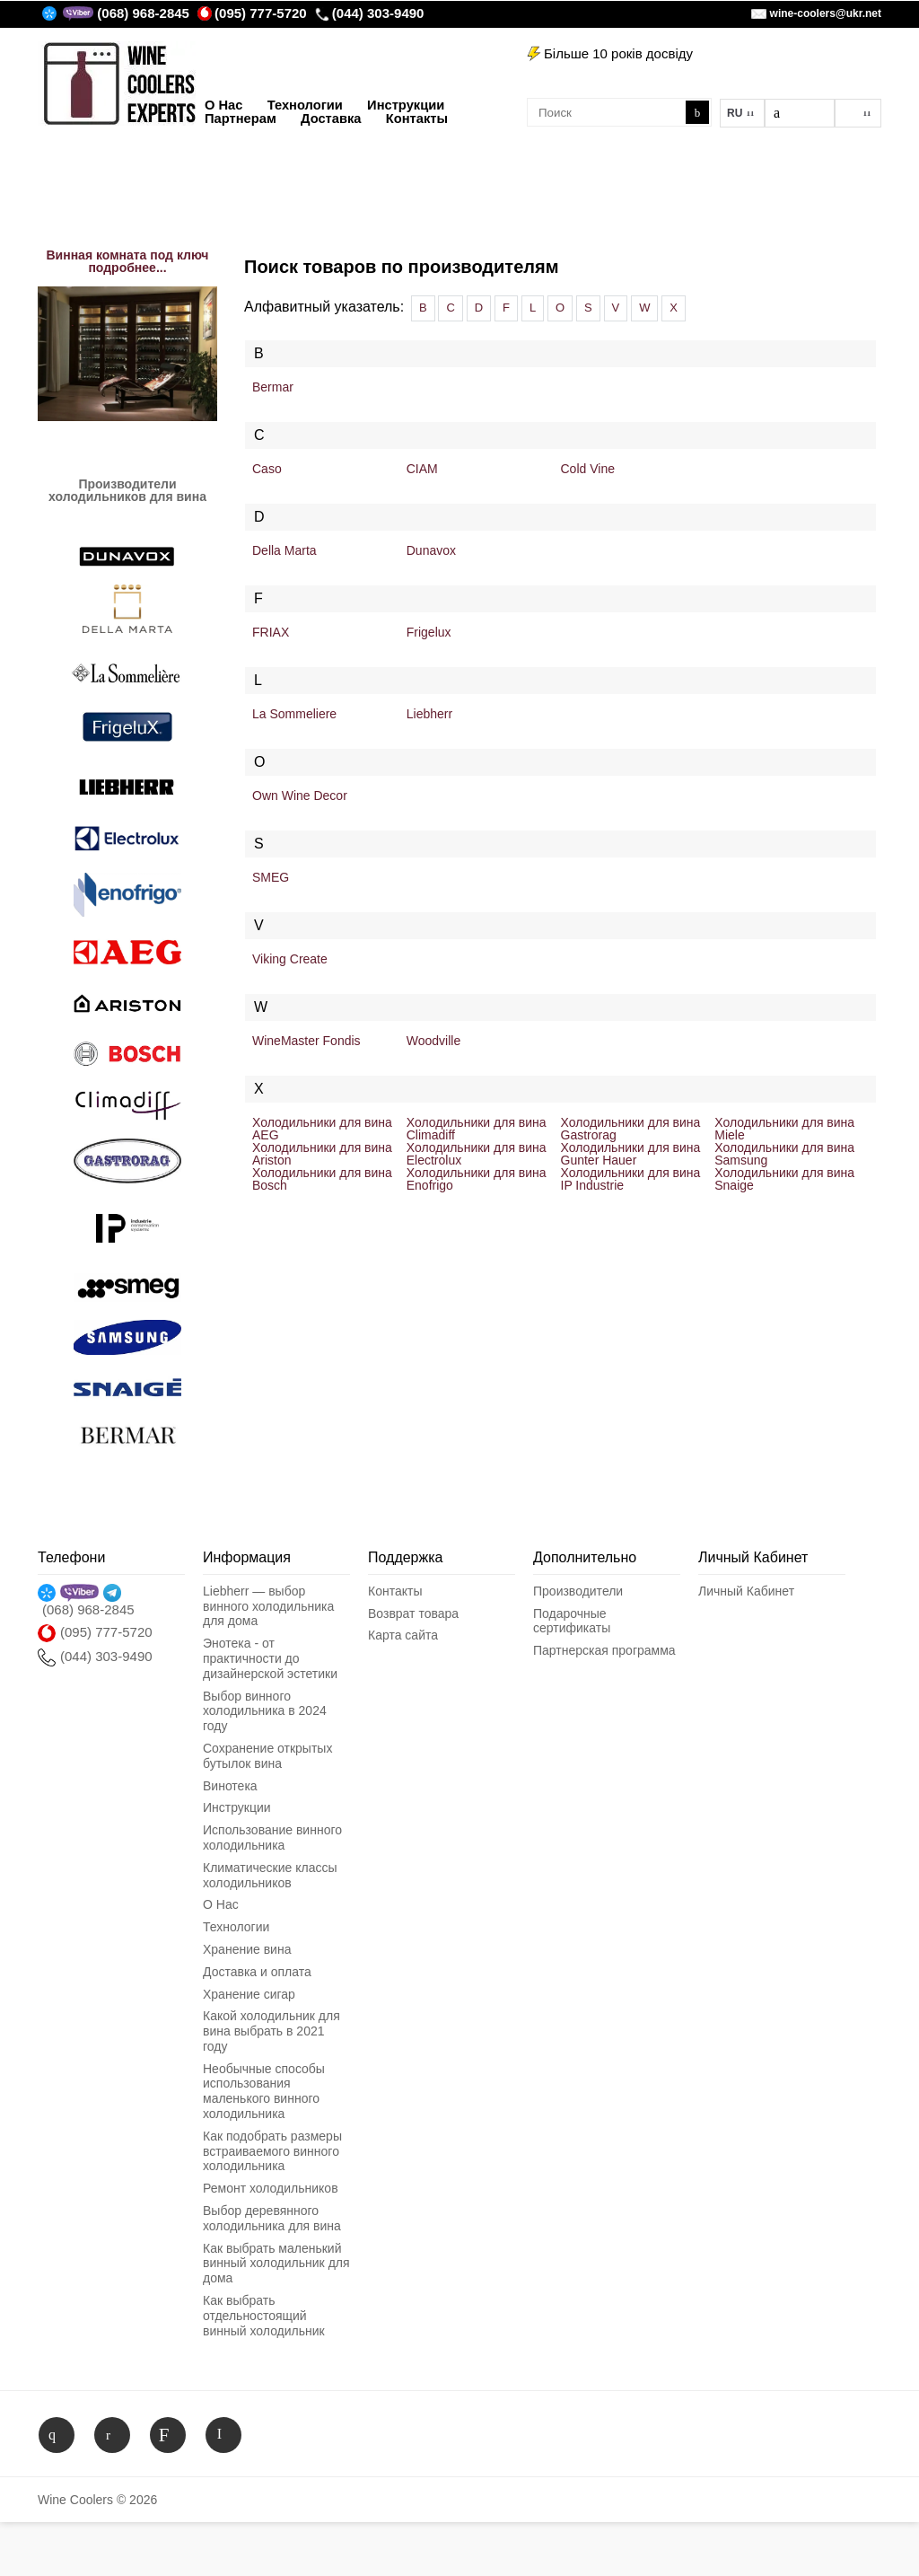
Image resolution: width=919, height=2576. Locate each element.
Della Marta (284, 550)
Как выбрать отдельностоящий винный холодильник (264, 2315)
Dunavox (431, 550)
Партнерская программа (604, 1650)
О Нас (221, 1904)
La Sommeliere (294, 714)
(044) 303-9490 (369, 13)
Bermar (272, 387)
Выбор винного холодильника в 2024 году (265, 1711)
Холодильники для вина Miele (784, 1128)
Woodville (433, 1040)
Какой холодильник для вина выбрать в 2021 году (271, 2031)
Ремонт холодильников (270, 2188)
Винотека (230, 1786)
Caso (267, 469)
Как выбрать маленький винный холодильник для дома (276, 2263)
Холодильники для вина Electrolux (477, 1153)
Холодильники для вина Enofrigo (477, 1178)
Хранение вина (247, 1949)
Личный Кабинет (746, 1591)
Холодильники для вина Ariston (322, 1153)
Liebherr (429, 714)
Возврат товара (413, 1613)
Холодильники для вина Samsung (784, 1153)
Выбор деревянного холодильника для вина (272, 2218)
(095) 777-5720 (252, 13)
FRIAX (270, 632)
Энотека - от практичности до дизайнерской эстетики (270, 1658)
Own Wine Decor (299, 795)
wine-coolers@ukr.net (825, 13)
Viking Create (290, 959)
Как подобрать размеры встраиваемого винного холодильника (272, 2151)
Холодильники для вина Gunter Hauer (631, 1153)
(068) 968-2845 (143, 13)
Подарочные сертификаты (571, 1621)
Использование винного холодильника (272, 1837)
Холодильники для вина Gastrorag (631, 1128)
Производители (578, 1591)
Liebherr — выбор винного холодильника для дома (268, 1606)
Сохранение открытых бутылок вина (267, 1756)
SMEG (270, 877)
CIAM (422, 469)
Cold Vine (588, 469)
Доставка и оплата (257, 1972)
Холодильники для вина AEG (322, 1128)
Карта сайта (403, 1635)
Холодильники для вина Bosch (322, 1178)
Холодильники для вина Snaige (784, 1178)
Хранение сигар (249, 1994)
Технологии (236, 1927)
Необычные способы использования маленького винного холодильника (264, 2091)
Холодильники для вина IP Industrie (631, 1178)
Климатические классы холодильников (270, 1875)
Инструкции (237, 1807)
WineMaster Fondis (306, 1040)
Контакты (395, 1591)
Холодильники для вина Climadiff (477, 1128)
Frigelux (429, 632)
